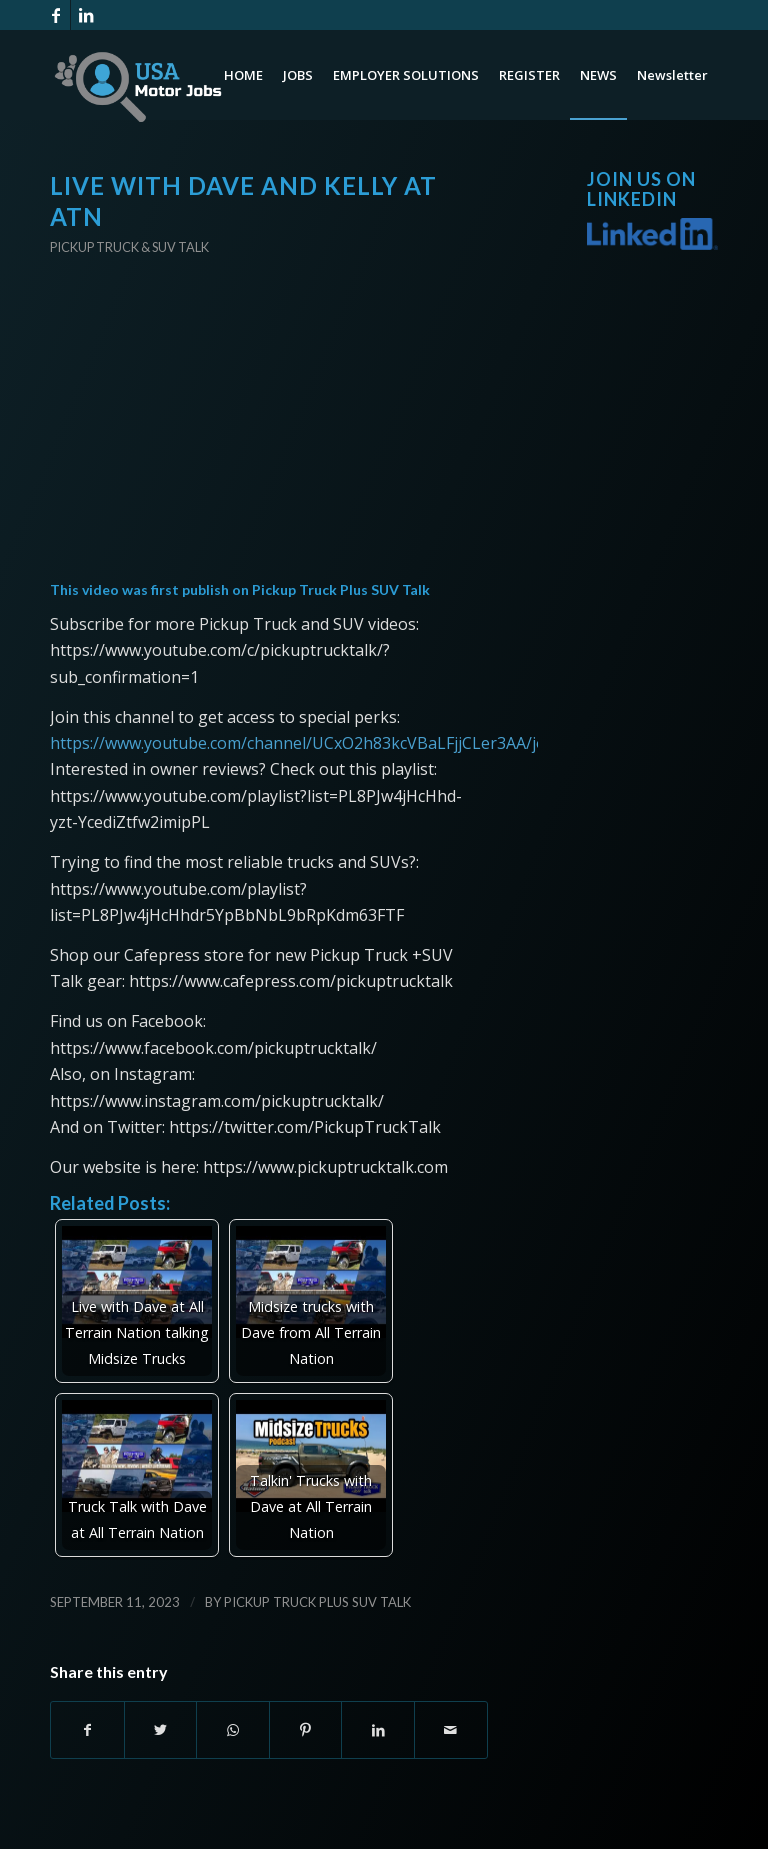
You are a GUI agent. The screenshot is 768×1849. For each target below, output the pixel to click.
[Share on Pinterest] (306, 1730)
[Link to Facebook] (55, 15)
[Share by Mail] (451, 1730)
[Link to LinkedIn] (86, 15)
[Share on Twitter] (161, 1730)
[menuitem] (243, 75)
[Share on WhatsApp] (233, 1730)
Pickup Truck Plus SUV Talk (341, 589)
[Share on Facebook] (87, 1730)
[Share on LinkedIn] (378, 1730)
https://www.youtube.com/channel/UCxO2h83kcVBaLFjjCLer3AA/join (305, 743)
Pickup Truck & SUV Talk (129, 247)
